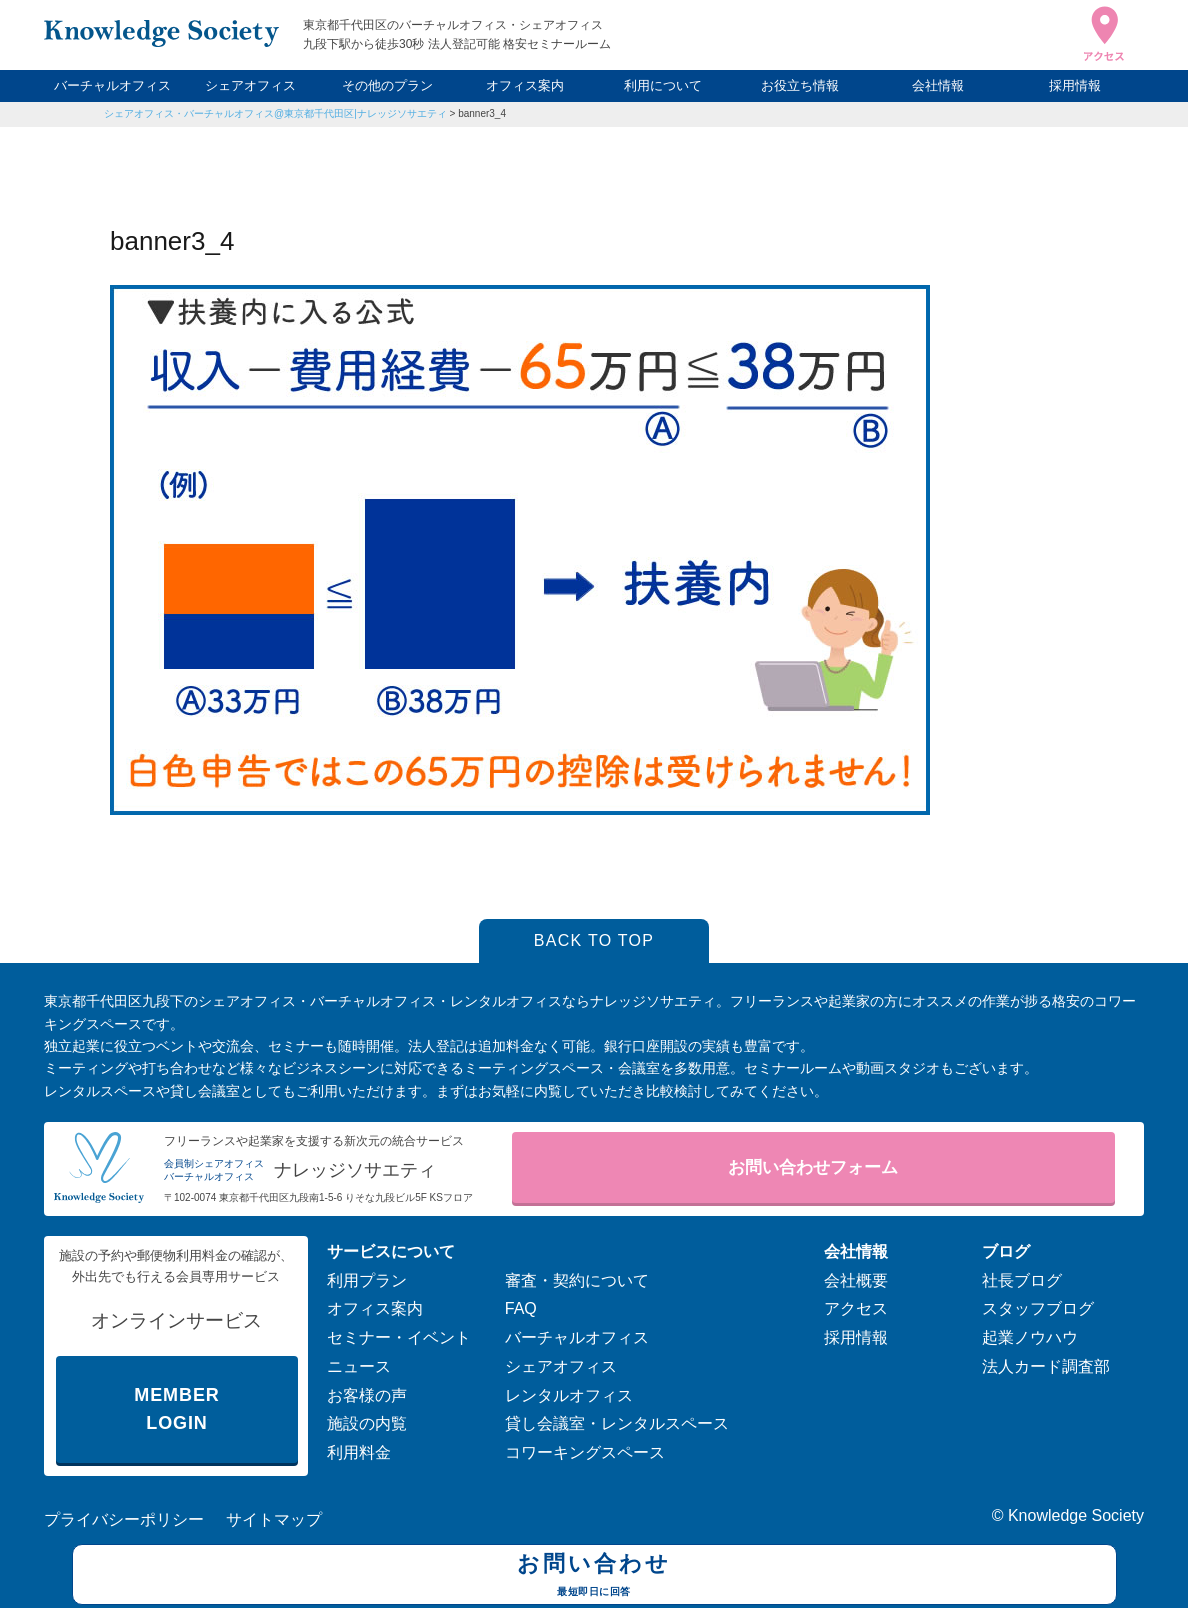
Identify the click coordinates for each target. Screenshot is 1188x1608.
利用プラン (367, 1280)
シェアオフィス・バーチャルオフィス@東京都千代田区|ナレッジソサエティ (275, 113)
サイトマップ (274, 1519)
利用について (663, 85)
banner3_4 (482, 113)
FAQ (521, 1308)
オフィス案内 (525, 85)
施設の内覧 (367, 1423)
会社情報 (938, 85)
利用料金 (359, 1452)
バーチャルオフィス (112, 85)
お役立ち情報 (800, 85)
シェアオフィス (250, 85)
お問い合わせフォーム (813, 1167)
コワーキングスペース (585, 1452)
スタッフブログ (1038, 1308)
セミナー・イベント (399, 1337)
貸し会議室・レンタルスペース (617, 1423)
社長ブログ (1022, 1280)
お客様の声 (367, 1395)
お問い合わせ (594, 1577)
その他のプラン (387, 85)
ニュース (359, 1366)
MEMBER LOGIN (176, 1409)
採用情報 (1075, 85)
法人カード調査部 (1046, 1366)
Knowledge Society (1076, 1515)
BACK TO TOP (594, 940)
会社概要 (856, 1280)
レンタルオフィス (569, 1395)
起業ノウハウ (1030, 1337)
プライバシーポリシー (124, 1519)
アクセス (856, 1308)
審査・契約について (577, 1280)
